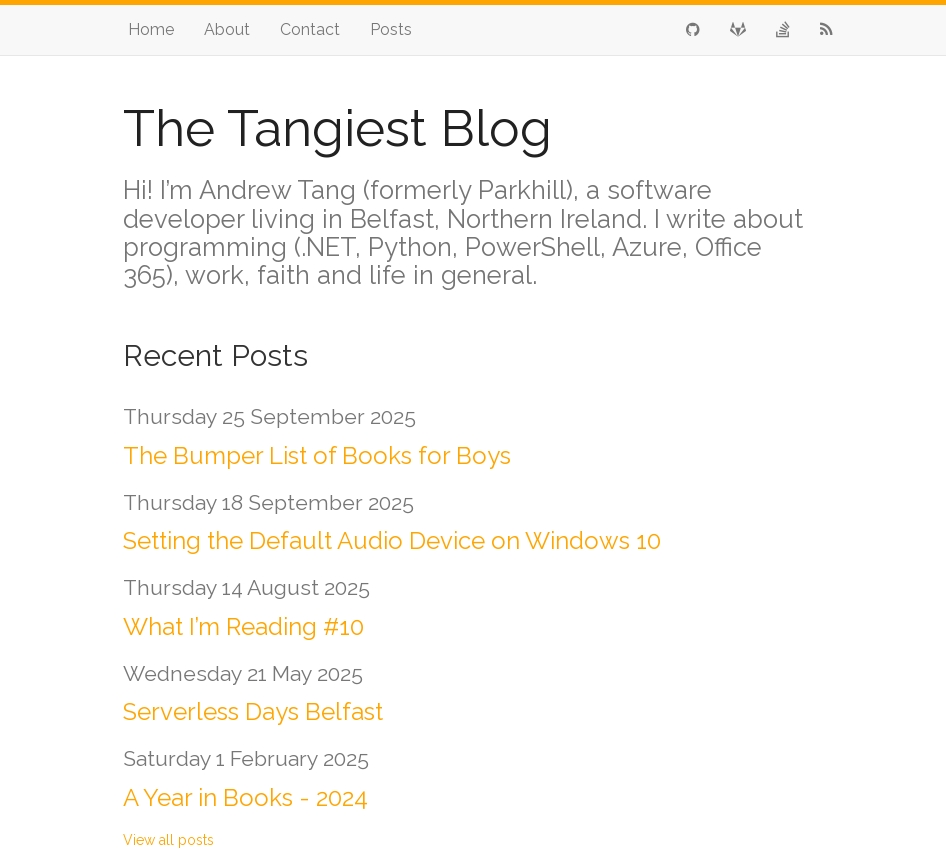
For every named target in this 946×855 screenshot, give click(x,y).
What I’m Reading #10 (243, 626)
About (227, 29)
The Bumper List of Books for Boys (317, 455)
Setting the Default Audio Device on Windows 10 (392, 540)
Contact (310, 29)
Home (151, 29)
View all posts (168, 840)
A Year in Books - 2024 (245, 797)
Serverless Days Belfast (253, 711)
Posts (391, 29)
